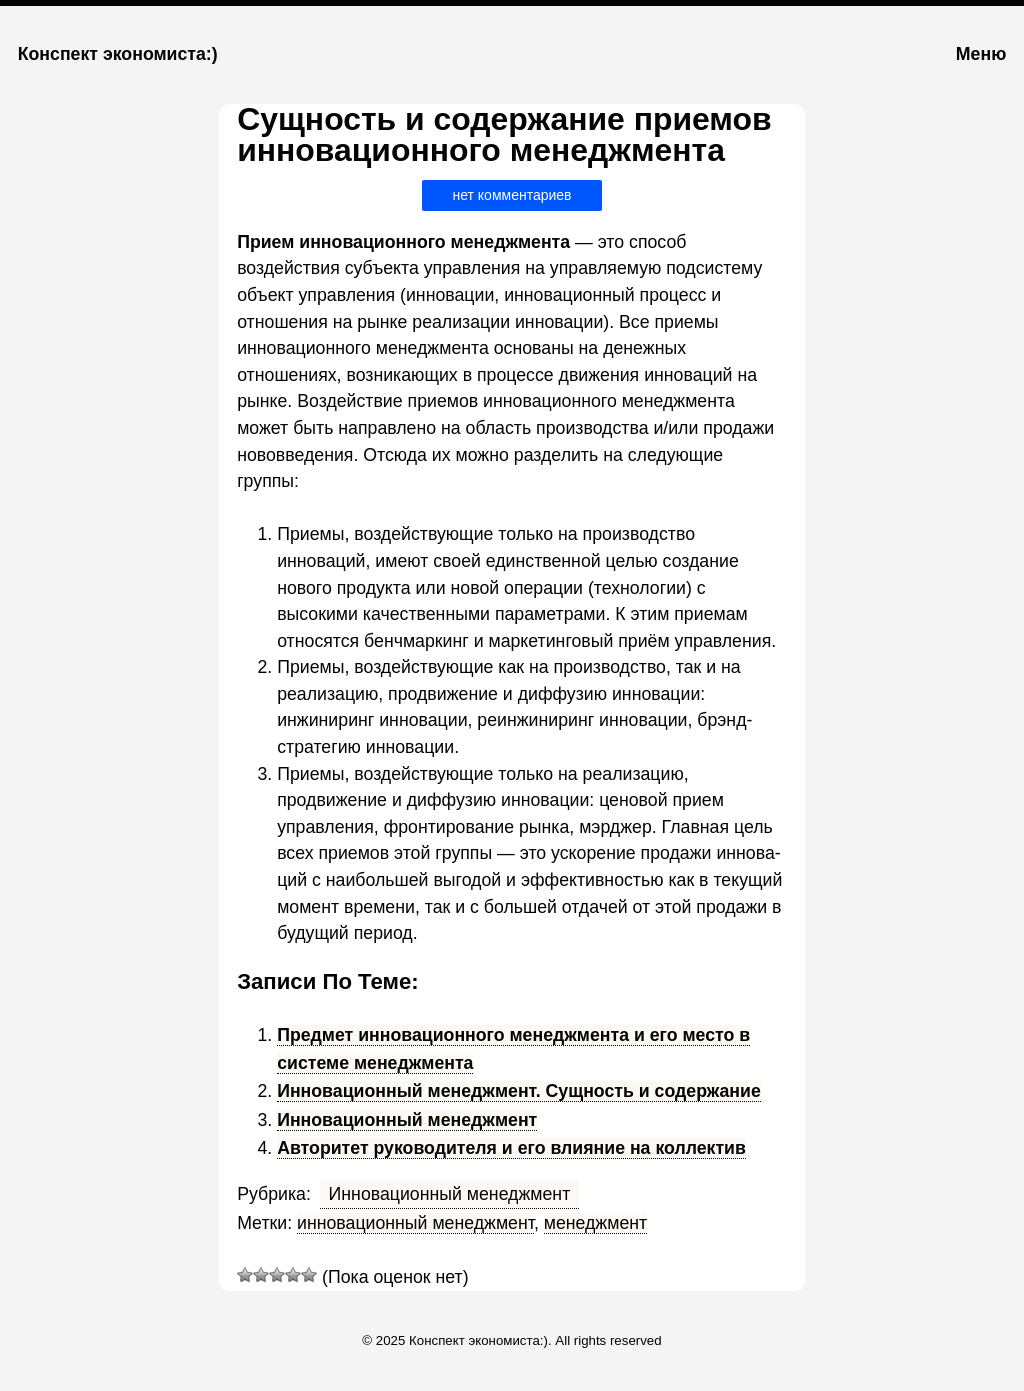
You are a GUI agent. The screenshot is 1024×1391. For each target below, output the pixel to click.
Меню (981, 54)
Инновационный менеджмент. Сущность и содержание (519, 1091)
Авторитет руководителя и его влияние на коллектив (511, 1148)
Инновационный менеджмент (407, 1120)
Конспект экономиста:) (118, 54)
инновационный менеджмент (415, 1223)
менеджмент (595, 1223)
